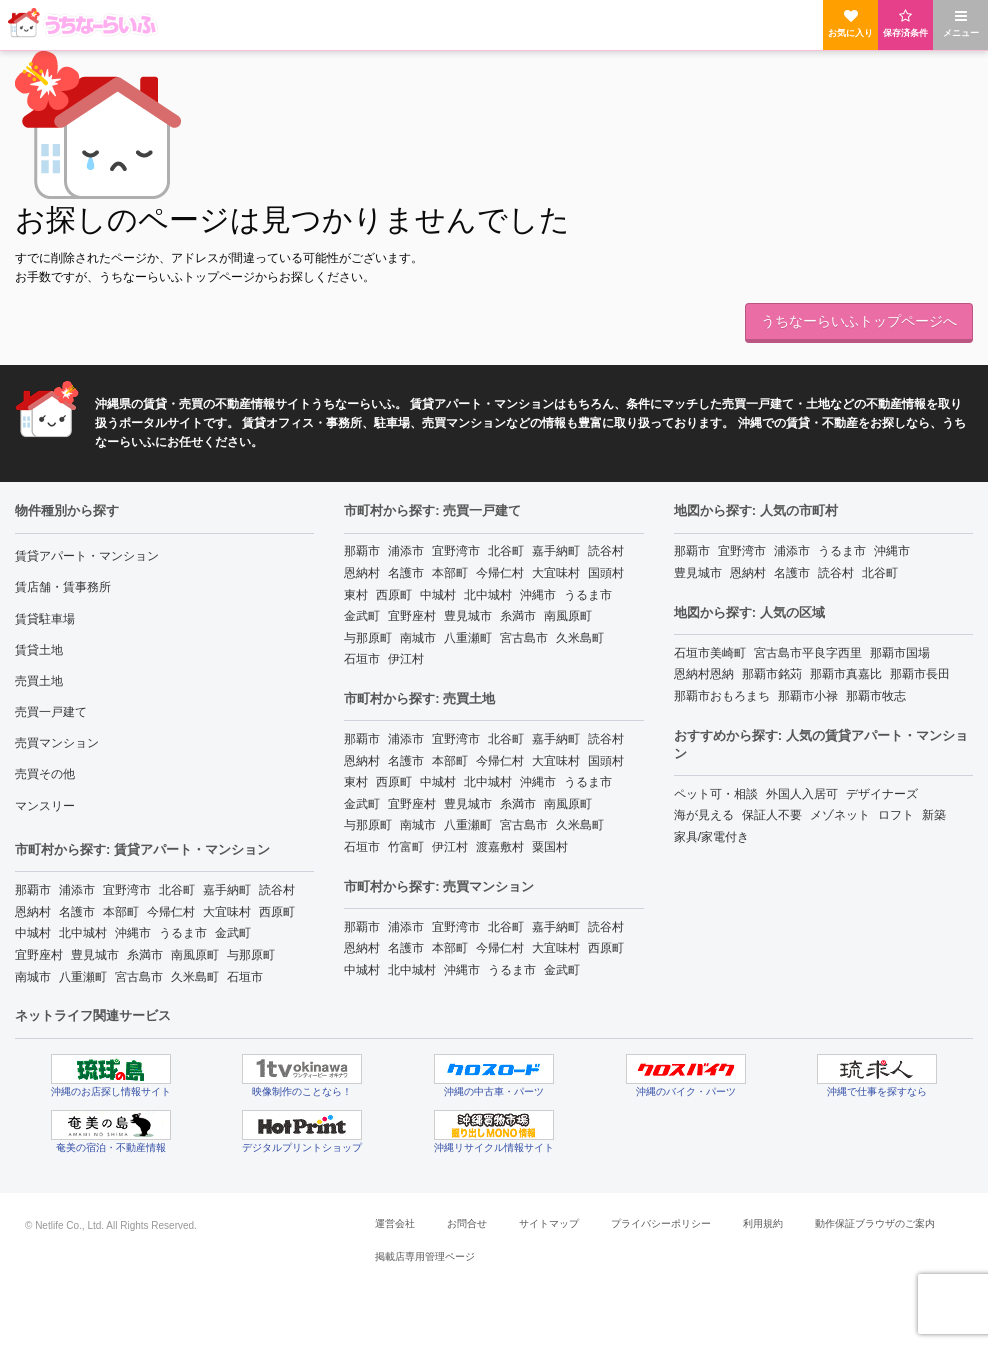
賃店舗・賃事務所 (63, 587)
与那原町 (251, 955)
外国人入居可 (802, 794)
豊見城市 (95, 955)
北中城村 (83, 933)
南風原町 (195, 955)
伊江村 (406, 659)
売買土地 (39, 681)
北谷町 (177, 890)
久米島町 (195, 977)
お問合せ (467, 1223)
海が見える (704, 815)
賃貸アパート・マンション (87, 556)
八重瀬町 (83, 977)
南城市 (33, 977)
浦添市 (77, 890)
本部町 (121, 912)
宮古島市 (139, 977)
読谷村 (277, 890)
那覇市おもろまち (722, 696)
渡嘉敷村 (500, 847)
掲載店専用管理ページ (425, 1256)
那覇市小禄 (808, 696)
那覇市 (33, 890)
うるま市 (183, 933)
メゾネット (840, 815)
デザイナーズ (882, 794)
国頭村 (606, 573)
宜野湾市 (127, 890)
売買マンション (57, 743)
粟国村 (550, 847)
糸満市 (145, 955)
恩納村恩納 (704, 674)
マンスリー (45, 806)
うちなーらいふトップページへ (859, 321)
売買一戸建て (51, 712)
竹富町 (406, 847)
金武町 (233, 933)
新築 (934, 815)
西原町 (277, 912)
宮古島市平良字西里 (808, 653)
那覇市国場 (900, 653)
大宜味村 (227, 912)
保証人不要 (772, 815)
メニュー (960, 23)
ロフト (896, 815)
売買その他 (45, 774)
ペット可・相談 (716, 794)
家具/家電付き (711, 837)
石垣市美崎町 (710, 653)
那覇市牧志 (876, 696)
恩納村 (33, 912)
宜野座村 (39, 955)
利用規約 (763, 1223)
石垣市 (245, 977)
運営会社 (395, 1223)
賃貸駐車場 (45, 619)
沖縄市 (133, 933)
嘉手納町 (227, 890)
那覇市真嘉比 (846, 674)
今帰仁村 (171, 912)
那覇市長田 (920, 674)
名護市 (77, 912)
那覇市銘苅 (772, 674)
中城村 (33, 933)
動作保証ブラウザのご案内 (875, 1223)
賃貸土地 (39, 650)
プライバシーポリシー (661, 1223)
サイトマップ (549, 1223)
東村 (356, 595)
